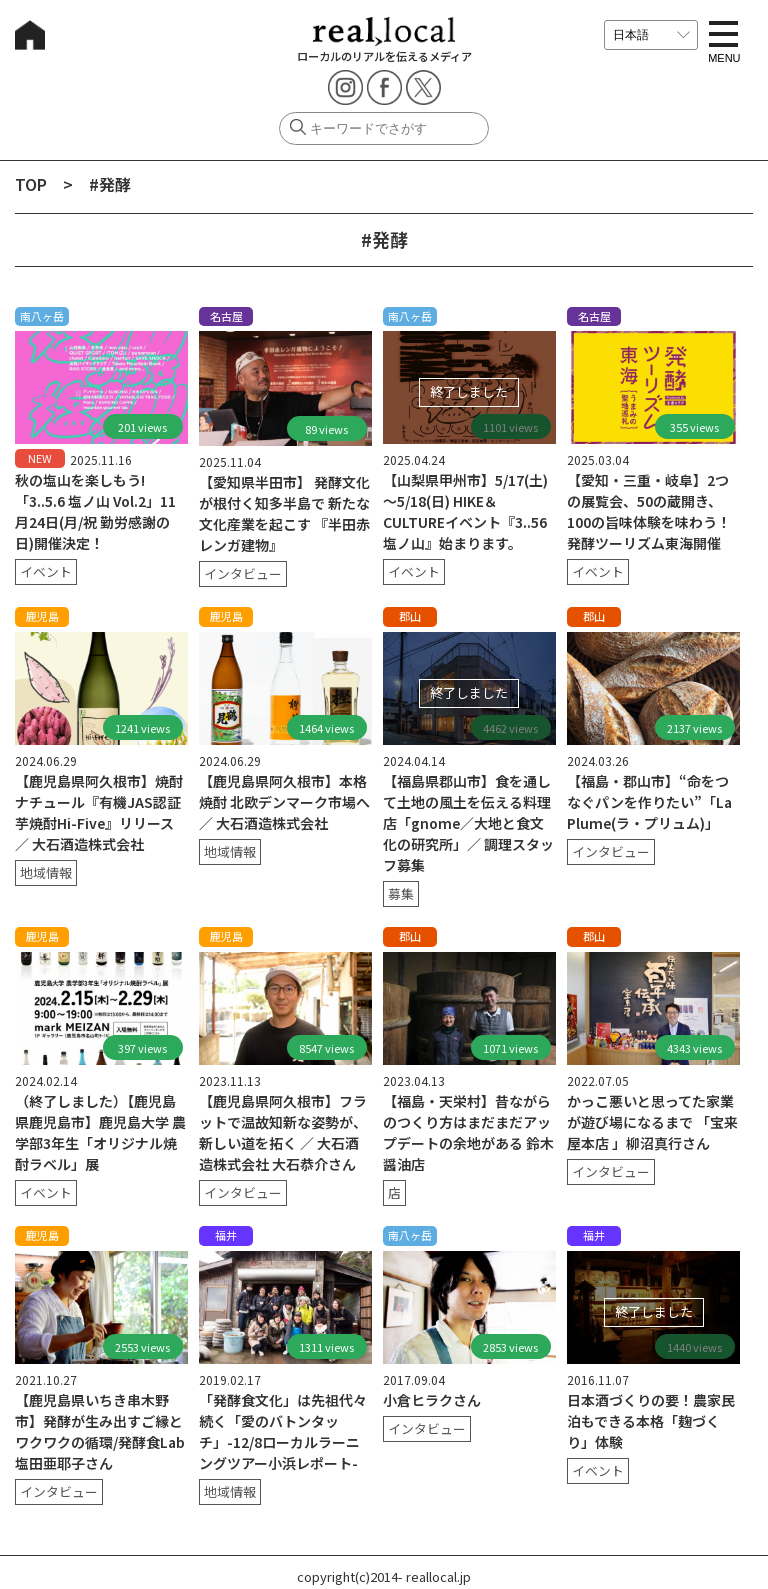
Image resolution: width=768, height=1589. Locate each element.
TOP (31, 184)
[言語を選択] (651, 35)
